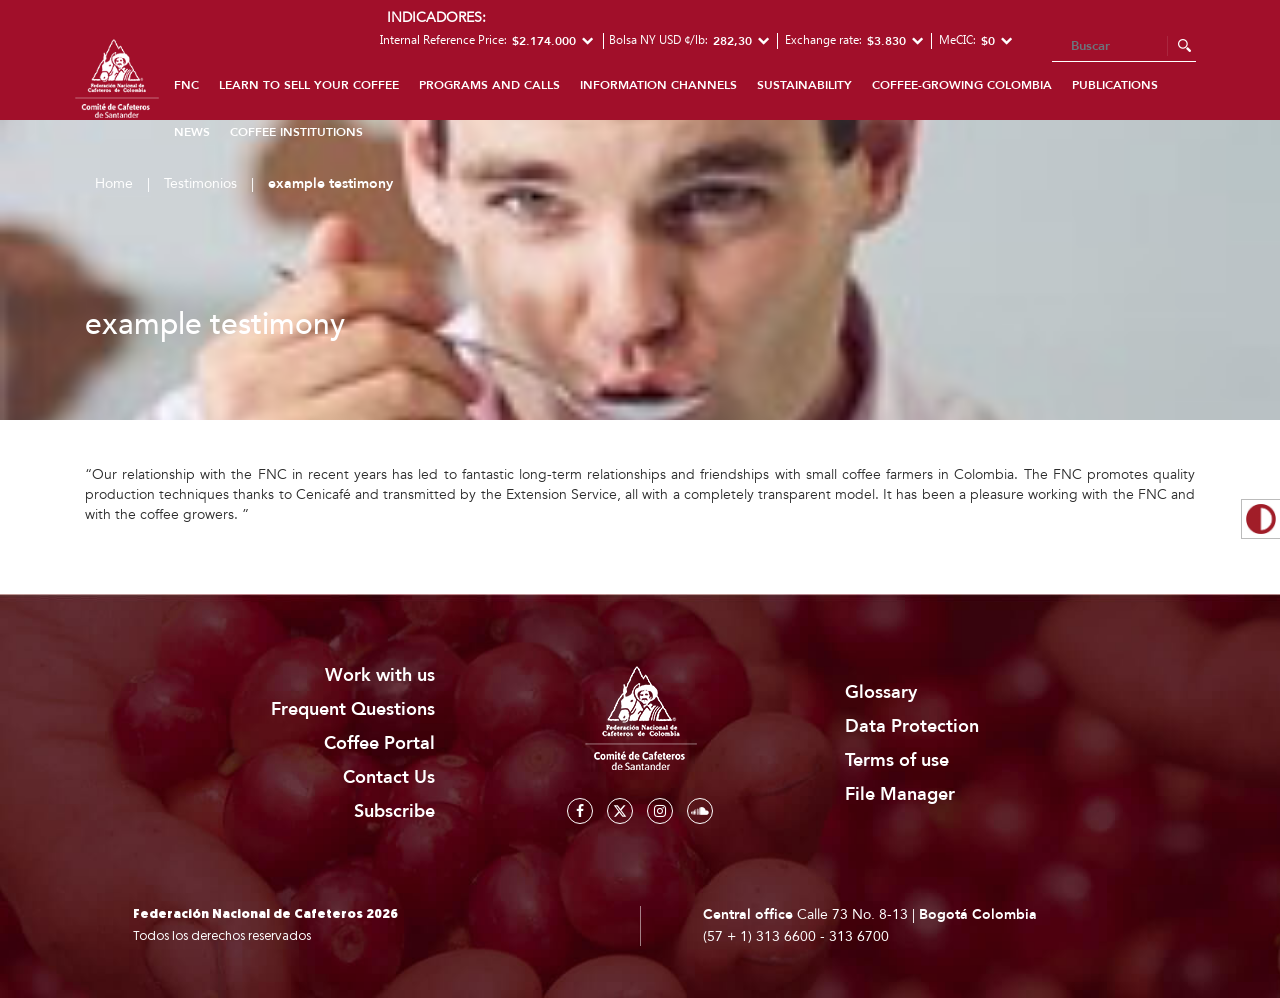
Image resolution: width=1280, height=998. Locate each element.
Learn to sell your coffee (309, 85)
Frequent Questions (353, 709)
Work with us (380, 675)
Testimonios (200, 183)
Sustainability (804, 85)
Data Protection (912, 726)
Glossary (881, 692)
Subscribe (394, 811)
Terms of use (897, 760)
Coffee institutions (296, 132)
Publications (1115, 85)
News (192, 132)
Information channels (658, 85)
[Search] (1124, 47)
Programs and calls (489, 85)
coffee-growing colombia (962, 85)
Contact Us (389, 777)
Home (114, 183)
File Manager (900, 794)
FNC (186, 85)
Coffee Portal (379, 743)
